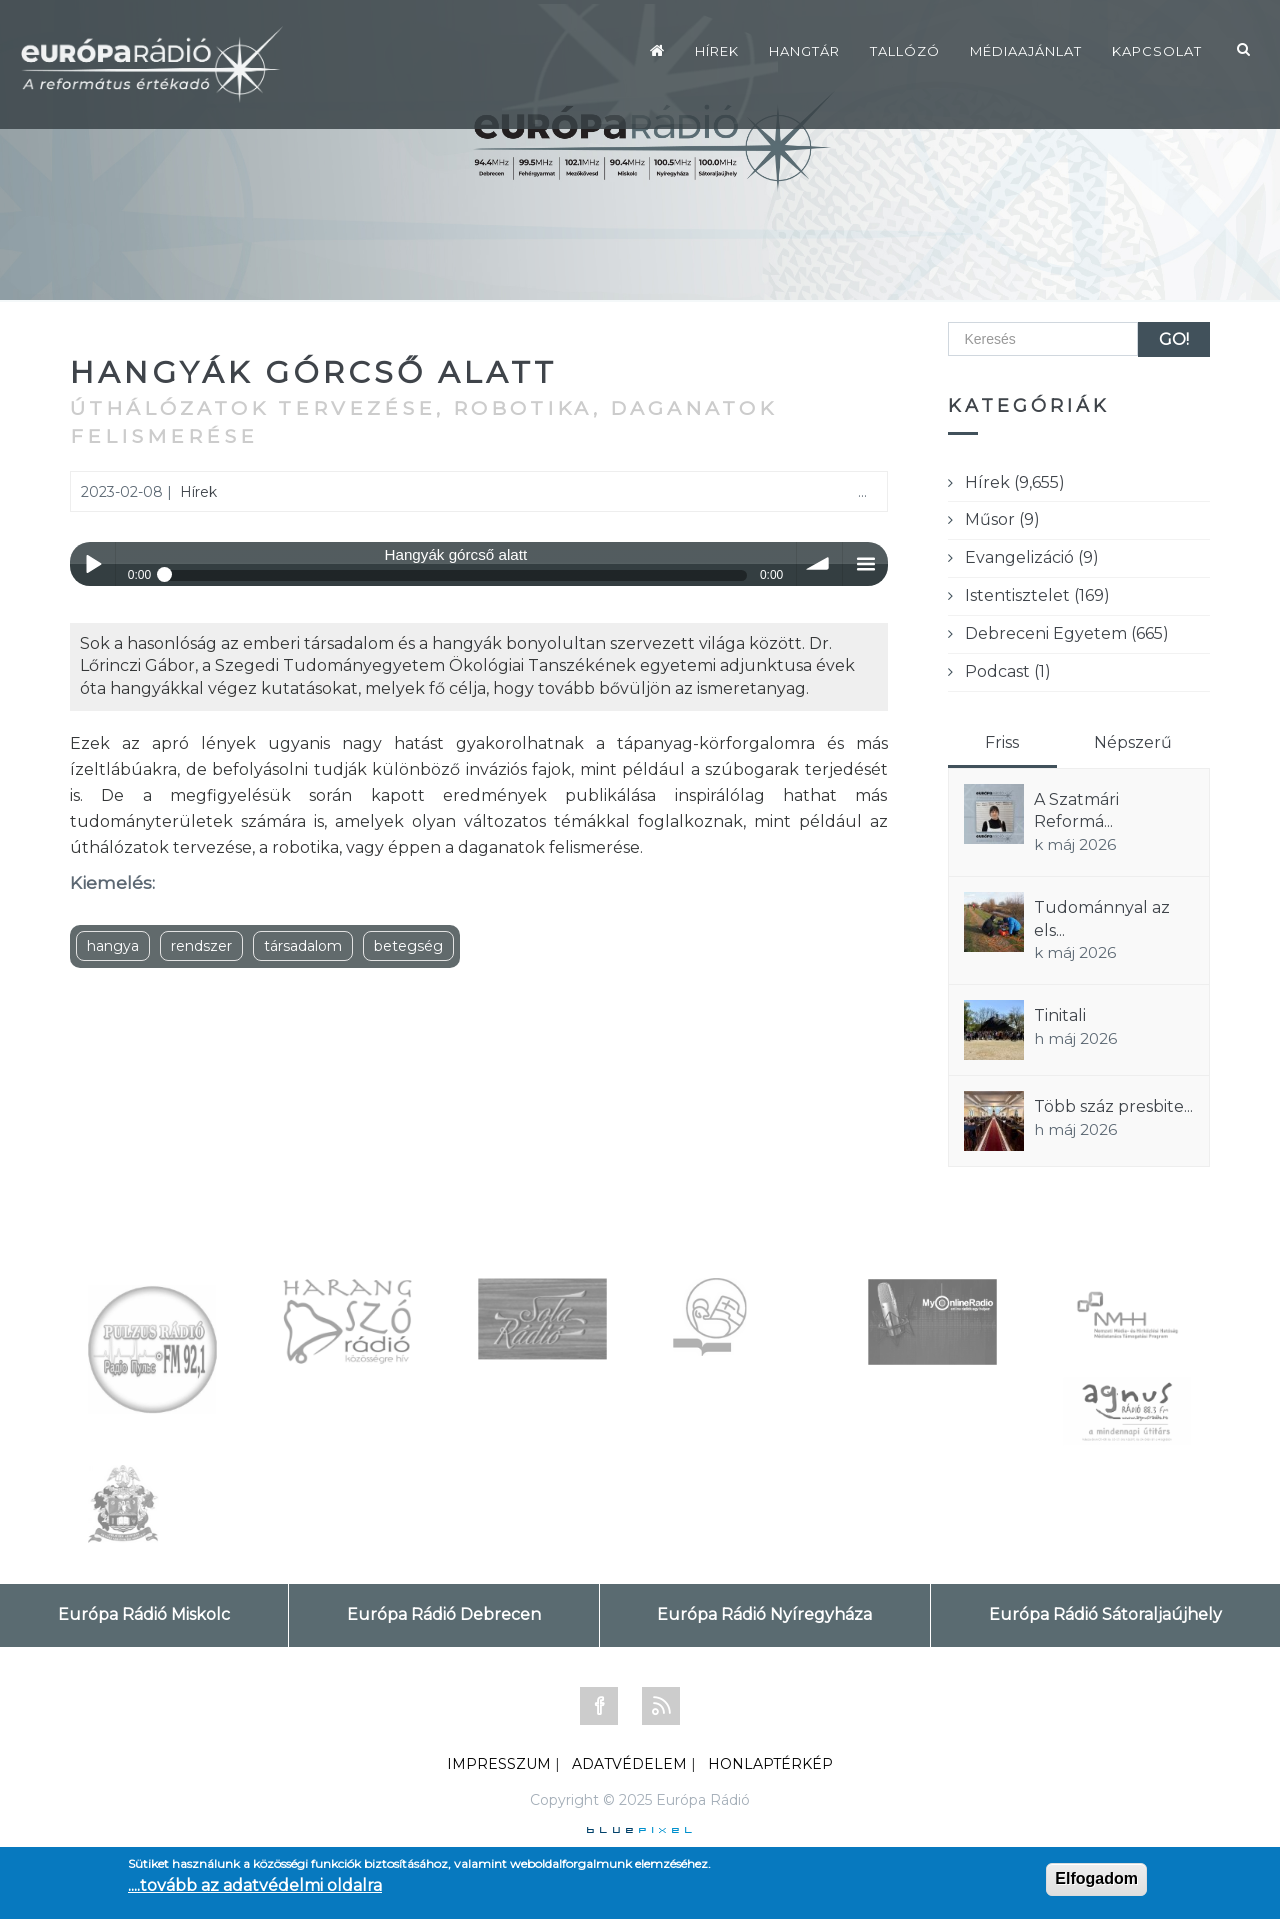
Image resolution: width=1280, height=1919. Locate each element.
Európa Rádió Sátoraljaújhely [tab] (1105, 1614)
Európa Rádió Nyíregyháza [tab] (764, 1614)
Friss (1002, 742)
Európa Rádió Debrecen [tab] (444, 1614)
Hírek (717, 51)
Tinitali (1060, 1015)
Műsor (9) (1002, 519)
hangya (113, 946)
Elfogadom (1096, 1878)
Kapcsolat (1157, 51)
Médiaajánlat (1026, 51)
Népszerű (1133, 742)
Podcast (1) (1008, 671)
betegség (408, 946)
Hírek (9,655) (1015, 482)
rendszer (201, 946)
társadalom (303, 946)
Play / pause (92, 564)
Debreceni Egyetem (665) (1067, 633)
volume (819, 564)
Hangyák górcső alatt (313, 372)
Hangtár (804, 51)
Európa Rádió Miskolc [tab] (144, 1614)
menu (865, 564)
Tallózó (905, 51)
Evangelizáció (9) (1032, 557)
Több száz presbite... (1113, 1106)
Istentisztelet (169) (1037, 595)
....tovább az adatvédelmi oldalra (255, 1885)
